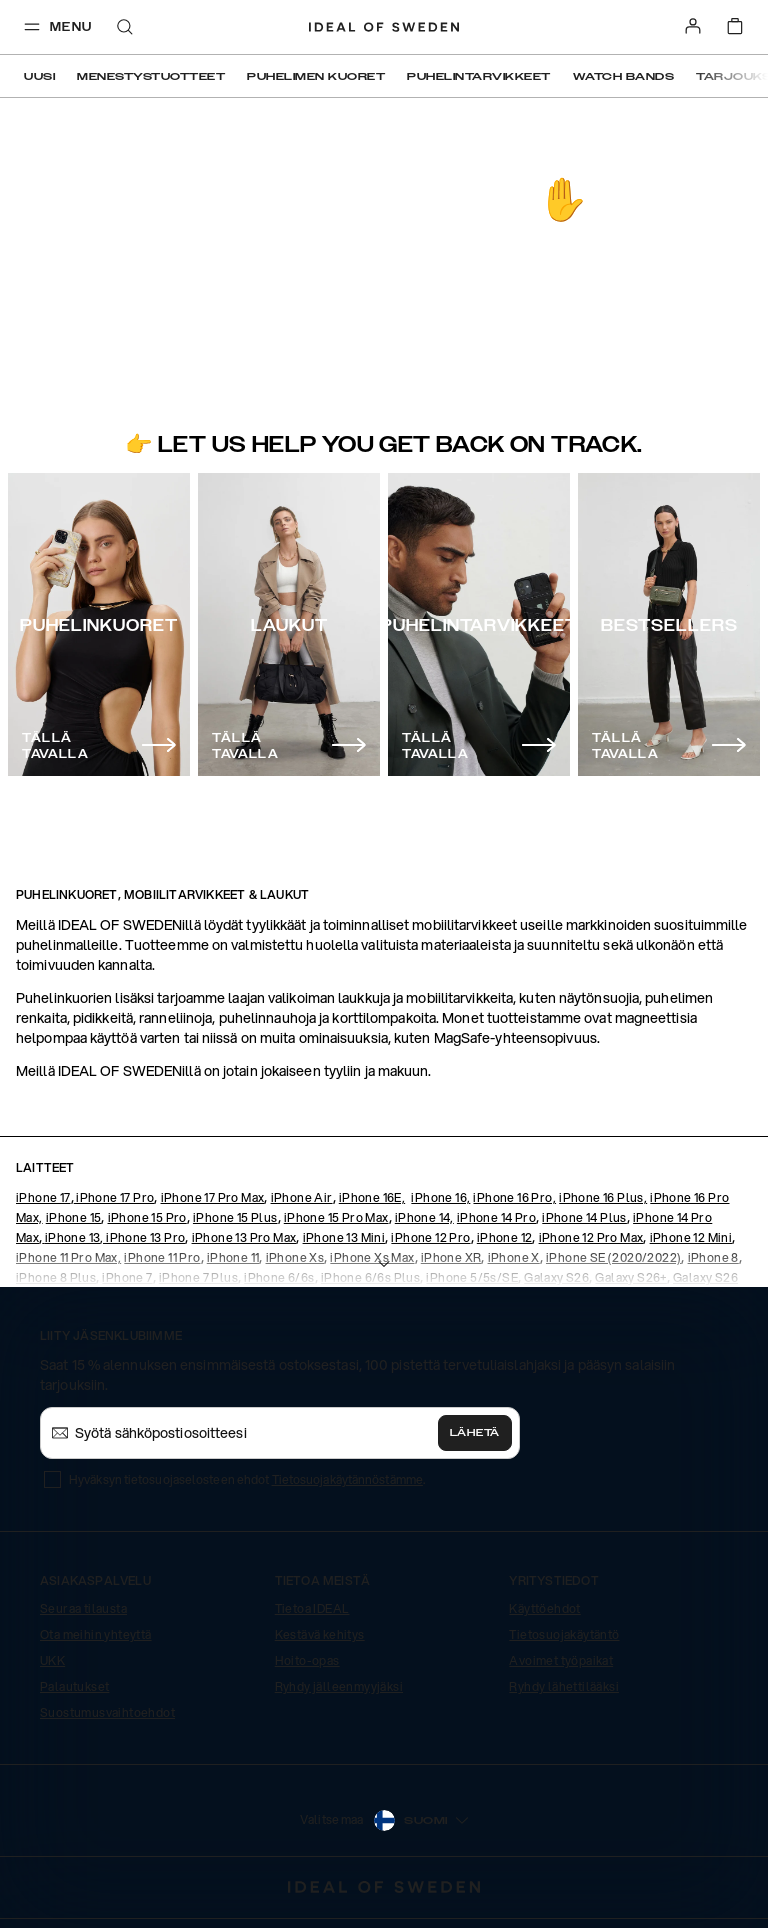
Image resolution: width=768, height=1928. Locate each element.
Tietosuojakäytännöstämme (347, 1479)
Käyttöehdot (544, 1608)
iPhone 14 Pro (496, 1217)
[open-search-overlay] (125, 28)
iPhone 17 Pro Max (213, 1197)
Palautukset (74, 1686)
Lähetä (475, 1433)
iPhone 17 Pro (114, 1197)
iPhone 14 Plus (584, 1217)
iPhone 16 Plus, (603, 1197)
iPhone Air (302, 1197)
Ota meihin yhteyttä (96, 1634)
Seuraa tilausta (83, 1608)
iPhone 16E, (372, 1197)
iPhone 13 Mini (344, 1237)
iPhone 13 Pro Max (244, 1237)
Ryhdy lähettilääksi (564, 1686)
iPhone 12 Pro (430, 1237)
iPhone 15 (74, 1217)
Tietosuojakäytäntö (564, 1634)
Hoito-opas (307, 1660)
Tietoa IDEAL (312, 1608)
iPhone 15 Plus (235, 1217)
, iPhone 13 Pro (142, 1237)
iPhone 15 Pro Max (336, 1217)
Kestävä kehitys (320, 1634)
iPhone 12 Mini (691, 1237)
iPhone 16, (440, 1197)
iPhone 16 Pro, (514, 1197)
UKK (52, 1660)
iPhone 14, (424, 1217)
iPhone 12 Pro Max (591, 1237)
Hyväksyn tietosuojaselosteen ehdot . (247, 1479)
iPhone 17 (43, 1197)
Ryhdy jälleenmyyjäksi (339, 1686)
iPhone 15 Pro (147, 1217)
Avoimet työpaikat (561, 1660)
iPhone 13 (73, 1237)
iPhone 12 (505, 1237)
